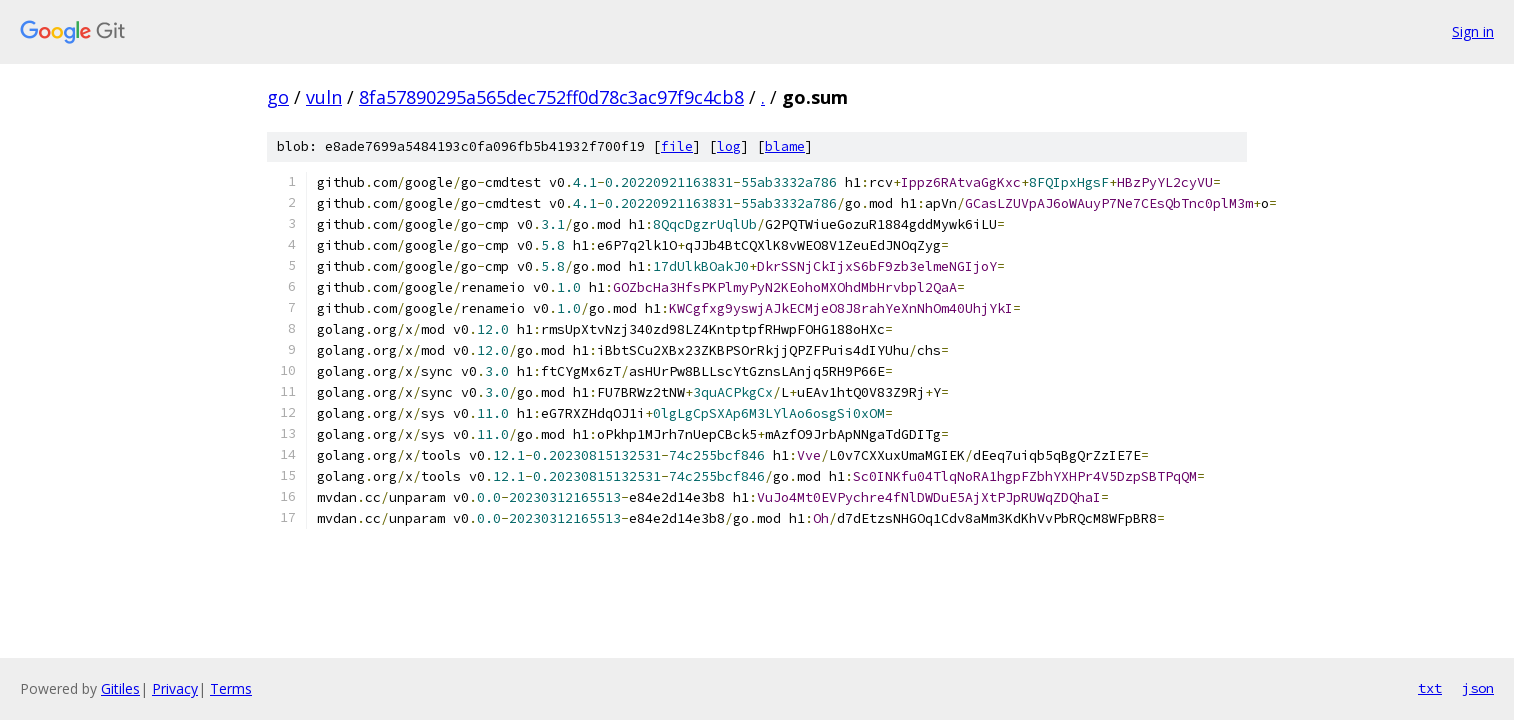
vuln (324, 97)
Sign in (1473, 31)
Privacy (175, 688)
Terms (231, 688)
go (278, 97)
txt (1430, 688)
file (677, 146)
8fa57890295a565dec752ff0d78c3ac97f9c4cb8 (551, 97)
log (729, 146)
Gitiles (120, 688)
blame (785, 146)
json (1478, 688)
